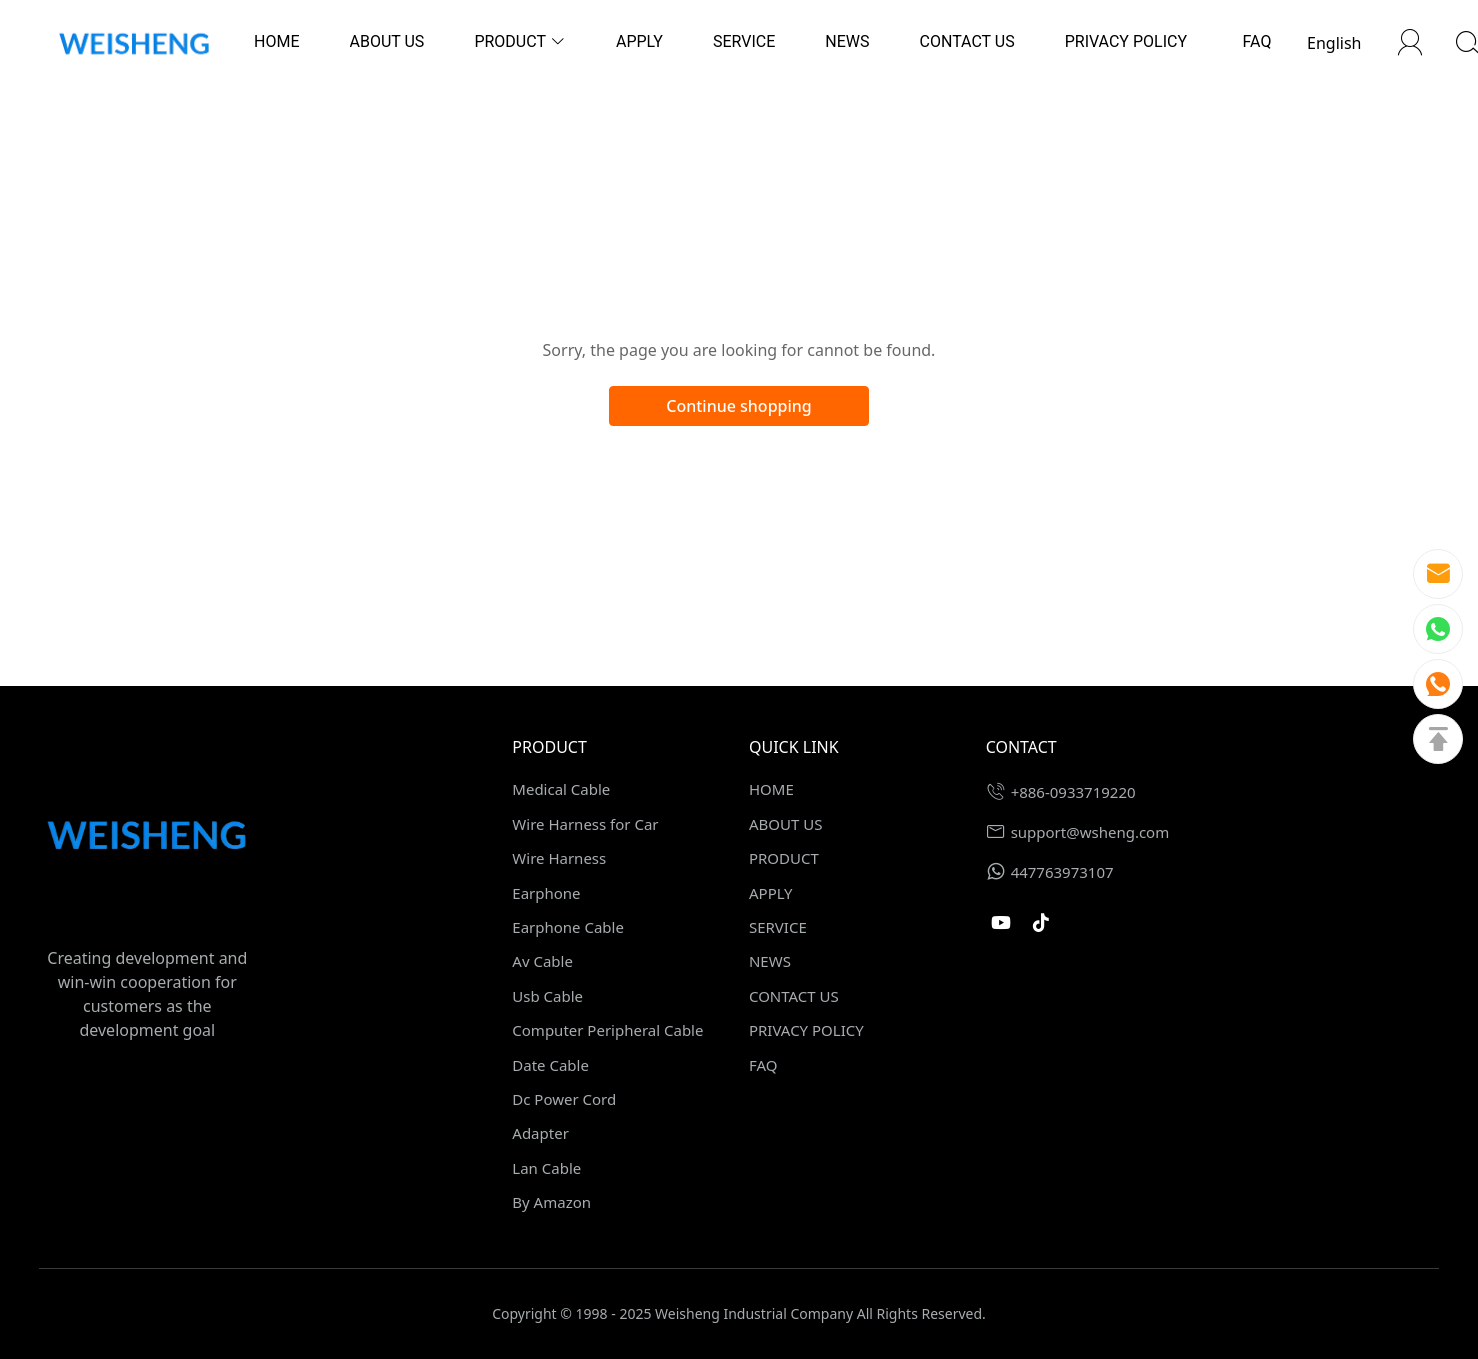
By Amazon (551, 1202)
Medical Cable (561, 789)
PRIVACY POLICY (806, 1030)
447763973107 (1062, 872)
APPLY (771, 893)
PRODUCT (784, 858)
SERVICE (778, 927)
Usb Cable (547, 996)
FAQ (763, 1065)
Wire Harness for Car (585, 824)
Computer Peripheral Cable (607, 1030)
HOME (771, 789)
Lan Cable (546, 1168)
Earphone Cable (568, 927)
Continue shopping (739, 406)
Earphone (546, 893)
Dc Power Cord (564, 1099)
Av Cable (542, 961)
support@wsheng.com (1090, 832)
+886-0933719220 (1073, 792)
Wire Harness (559, 858)
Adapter (540, 1133)
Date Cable (550, 1065)
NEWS (770, 961)
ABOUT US (785, 824)
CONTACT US (794, 996)
